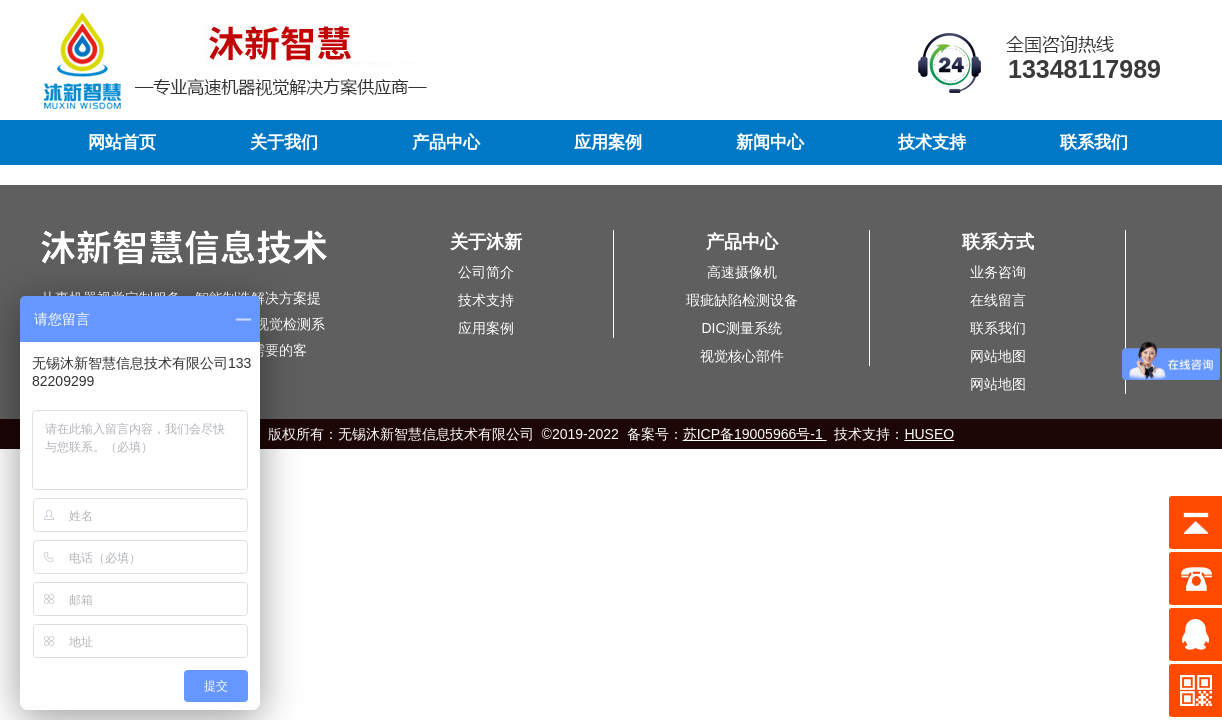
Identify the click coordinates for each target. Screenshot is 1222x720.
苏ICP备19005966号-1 (755, 434)
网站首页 (122, 142)
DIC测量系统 (741, 328)
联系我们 (1094, 142)
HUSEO (929, 434)
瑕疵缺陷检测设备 (742, 300)
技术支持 (932, 142)
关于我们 (284, 142)
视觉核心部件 (742, 356)
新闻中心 (770, 142)
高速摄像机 (742, 272)
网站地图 (998, 356)
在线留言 (998, 300)
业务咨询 (998, 272)
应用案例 (608, 142)
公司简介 (486, 272)
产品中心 (446, 142)
